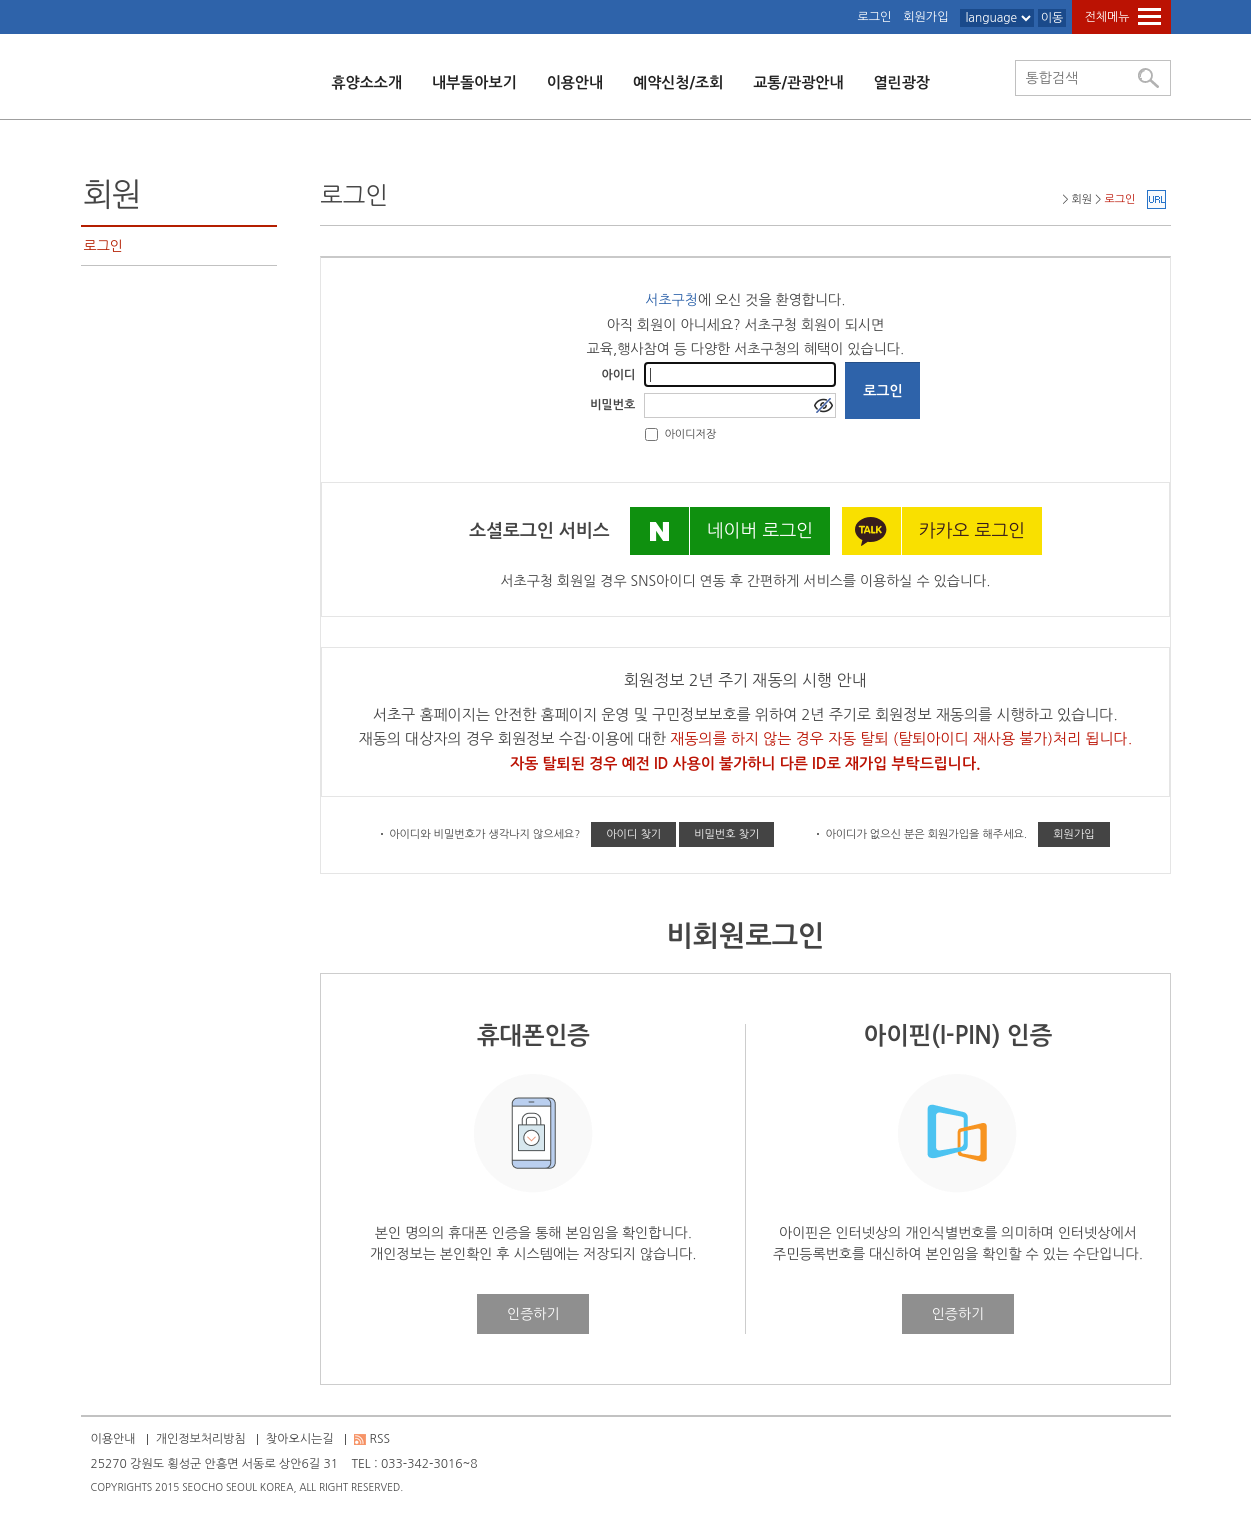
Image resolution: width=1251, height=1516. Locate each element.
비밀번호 (612, 405)
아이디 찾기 (633, 834)
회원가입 (925, 17)
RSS (380, 1439)
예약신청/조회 (678, 82)
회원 (112, 195)
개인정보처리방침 (201, 1439)
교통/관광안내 (798, 82)
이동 (1052, 18)
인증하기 (533, 1314)
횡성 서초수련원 (184, 76)
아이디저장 (691, 434)
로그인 (874, 17)
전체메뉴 (1106, 17)
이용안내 (575, 82)
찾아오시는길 (300, 1439)
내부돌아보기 (474, 82)
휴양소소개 (367, 82)
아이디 (619, 375)
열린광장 (902, 82)
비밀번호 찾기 (726, 834)
